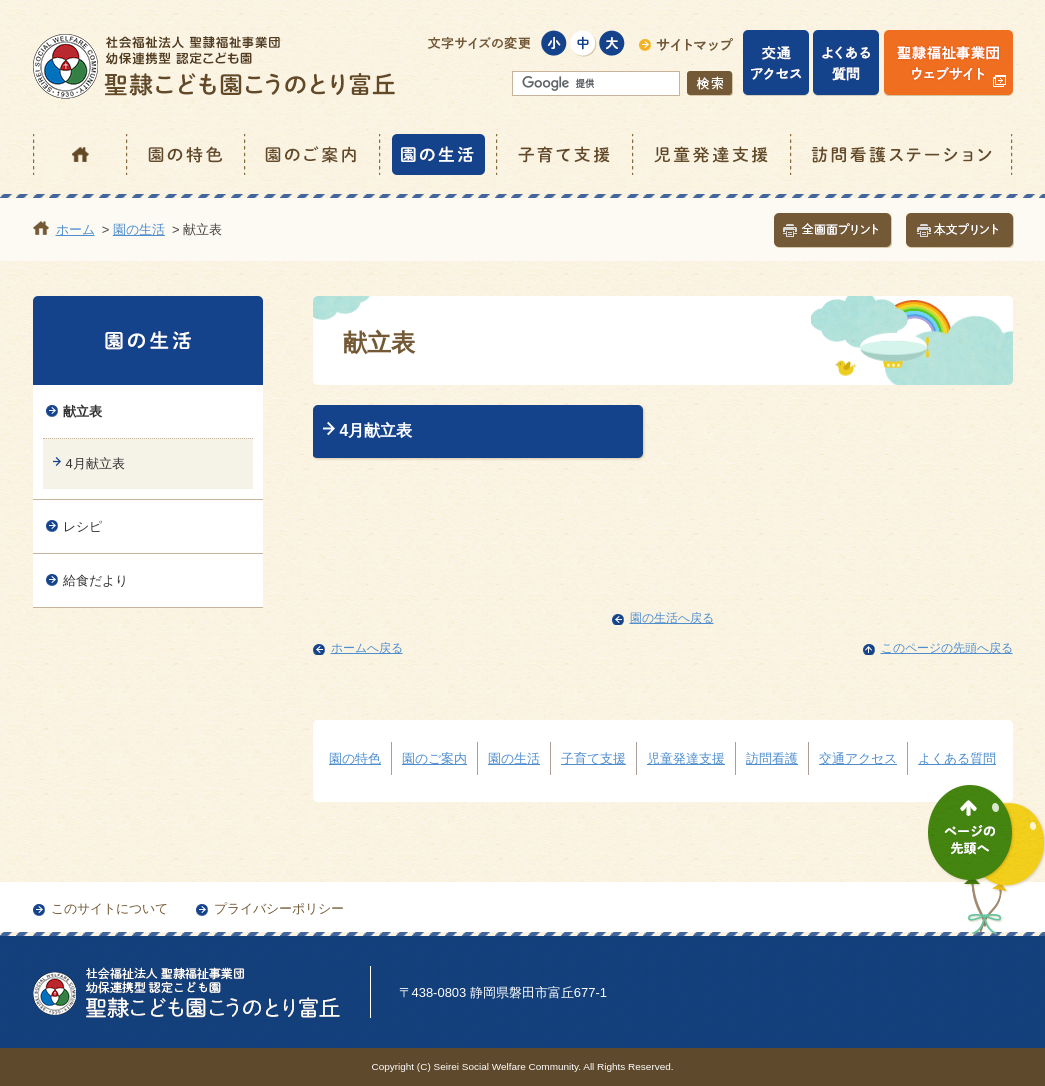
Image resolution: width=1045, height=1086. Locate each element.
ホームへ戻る (367, 648)
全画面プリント (833, 230)
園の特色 (187, 154)
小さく (554, 43)
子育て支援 (566, 154)
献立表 (82, 411)
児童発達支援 (713, 154)
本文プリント (960, 230)
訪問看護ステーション (902, 154)
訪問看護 (772, 758)
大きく (612, 43)
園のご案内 (313, 154)
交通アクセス (858, 758)
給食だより (95, 580)
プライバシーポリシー (279, 908)
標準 (583, 43)
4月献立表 (376, 430)
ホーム (80, 154)
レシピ (82, 526)
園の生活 (439, 154)
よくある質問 (957, 758)
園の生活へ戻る (672, 618)
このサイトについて (109, 908)
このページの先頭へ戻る (947, 648)
